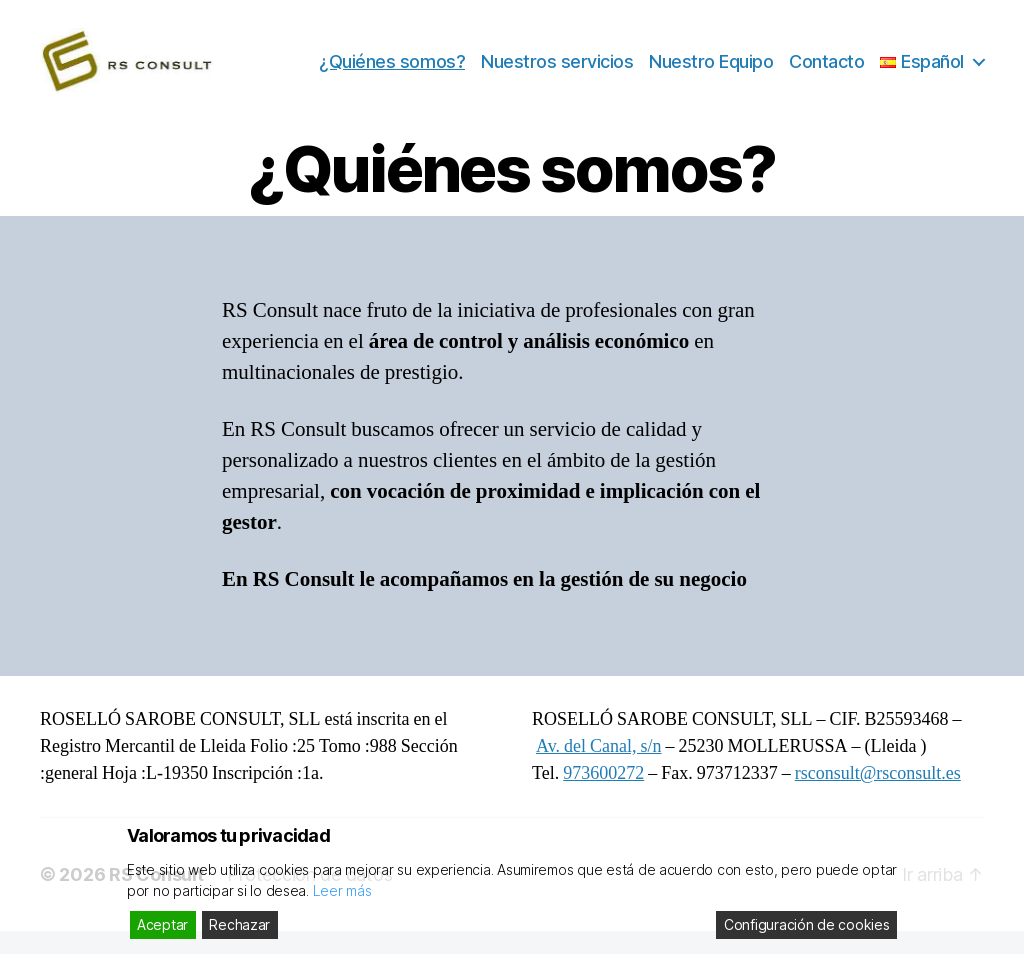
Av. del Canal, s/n (598, 769)
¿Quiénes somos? (392, 72)
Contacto (826, 72)
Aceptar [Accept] (162, 924)
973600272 (603, 796)
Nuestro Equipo (711, 72)
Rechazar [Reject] (239, 924)
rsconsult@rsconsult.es (878, 796)
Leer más (342, 890)
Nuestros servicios (557, 72)
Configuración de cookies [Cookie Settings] (807, 924)
